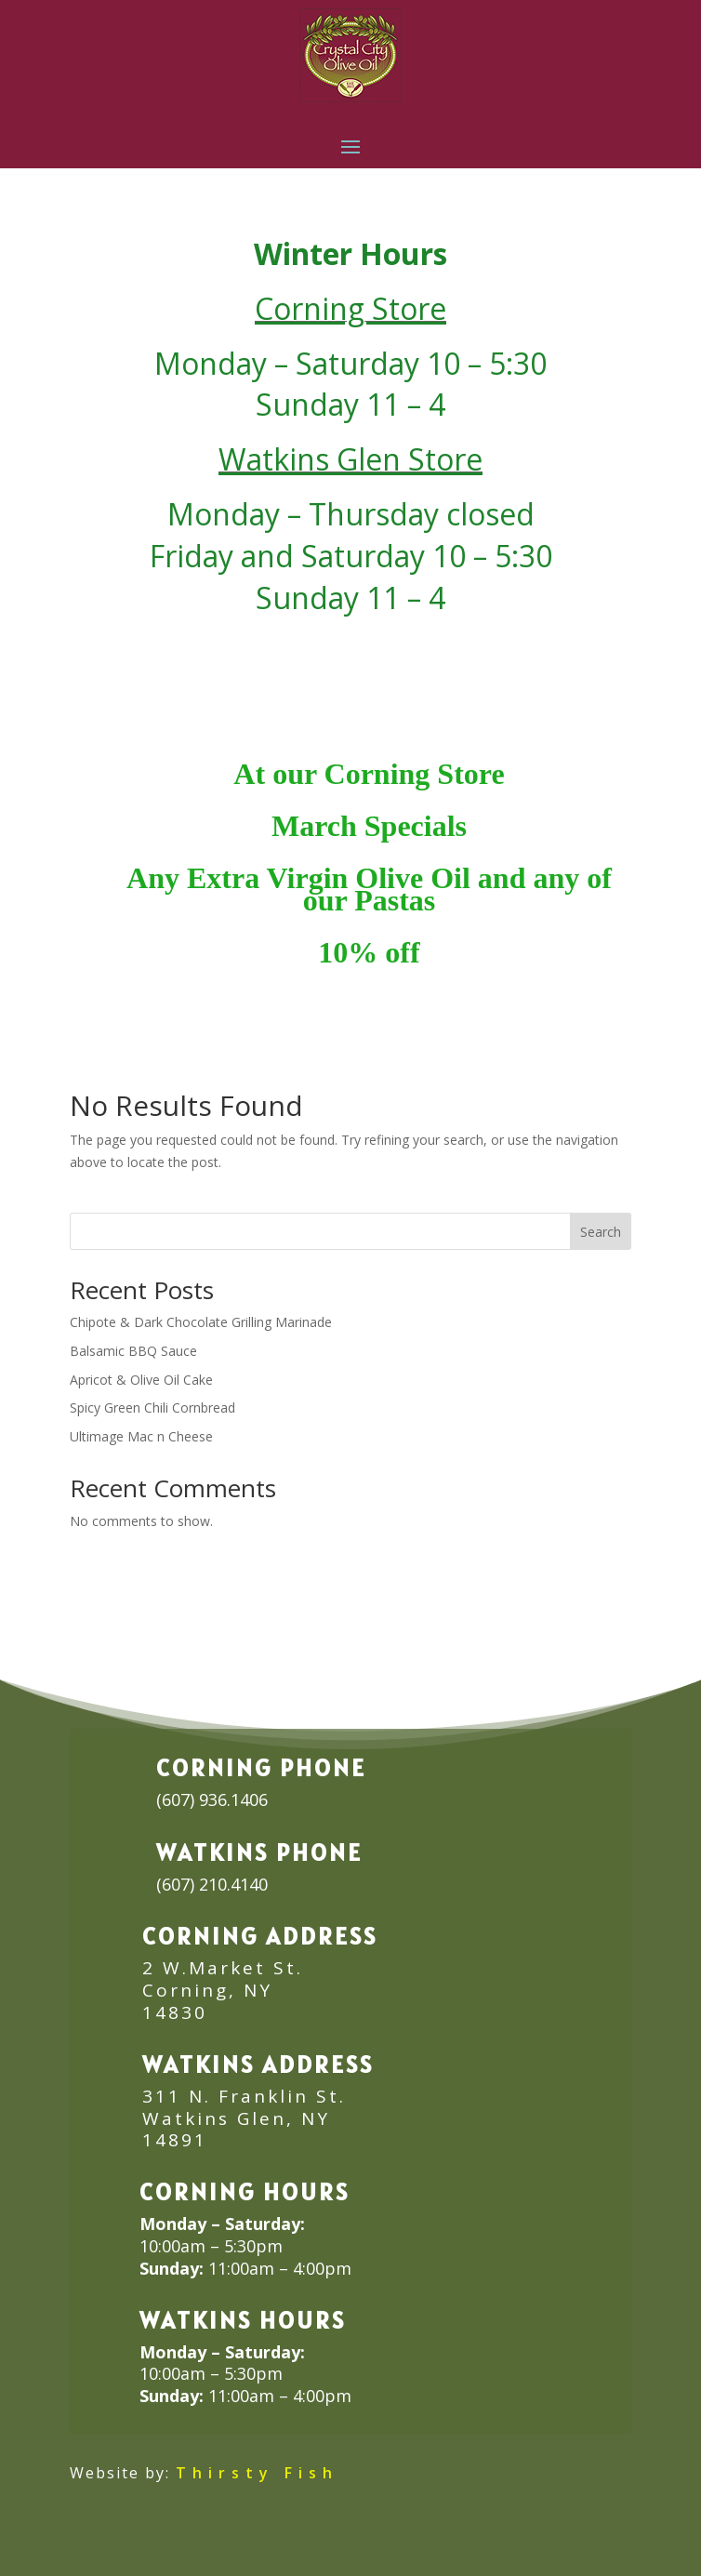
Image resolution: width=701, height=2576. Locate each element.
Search (600, 1232)
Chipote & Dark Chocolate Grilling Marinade (201, 1322)
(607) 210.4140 (212, 1884)
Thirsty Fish (257, 2473)
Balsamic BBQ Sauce (133, 1351)
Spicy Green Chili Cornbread (152, 1407)
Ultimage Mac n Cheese (141, 1436)
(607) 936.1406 (212, 1799)
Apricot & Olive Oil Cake (141, 1379)
